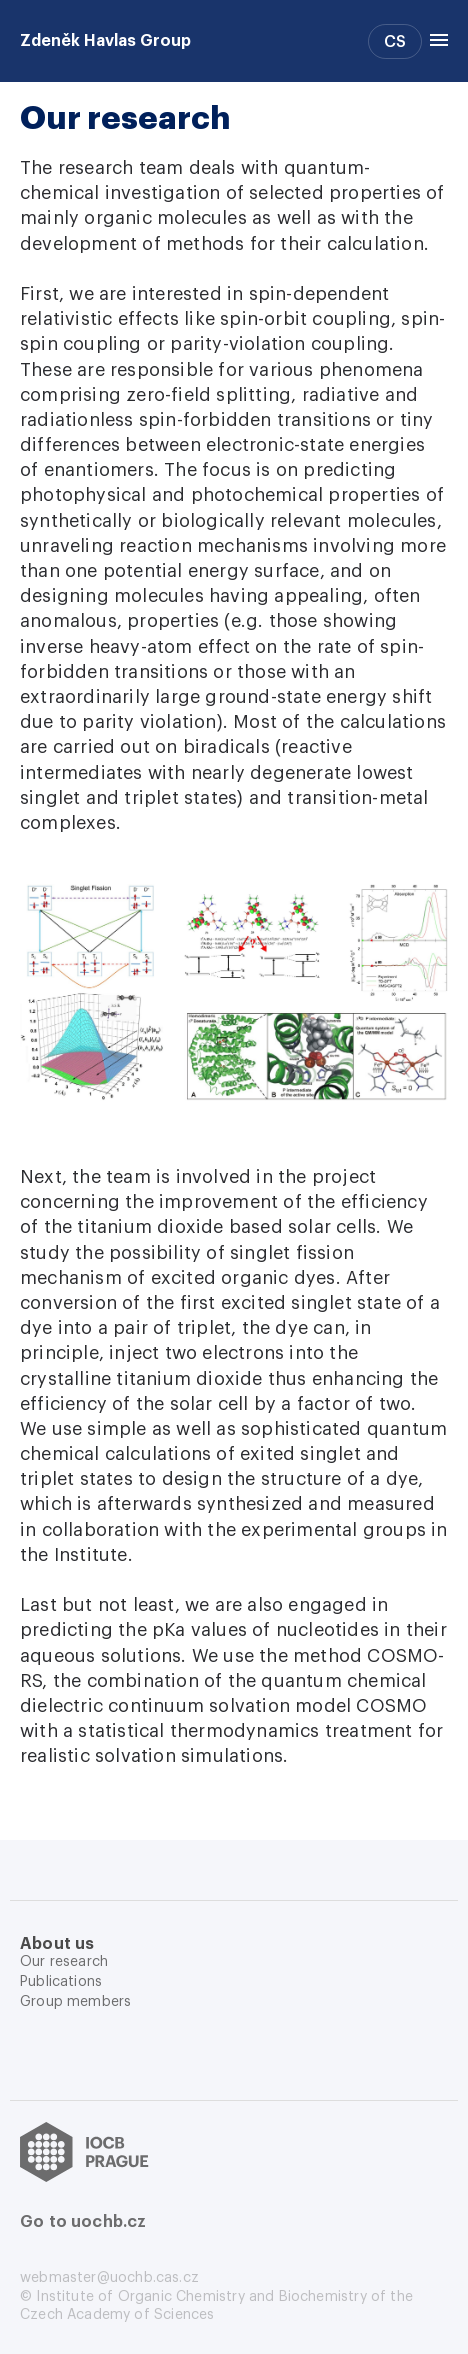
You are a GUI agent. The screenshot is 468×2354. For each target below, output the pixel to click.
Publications (61, 1982)
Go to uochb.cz (83, 2222)
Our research (64, 1962)
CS (395, 42)
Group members (75, 2002)
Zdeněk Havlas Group (105, 41)
